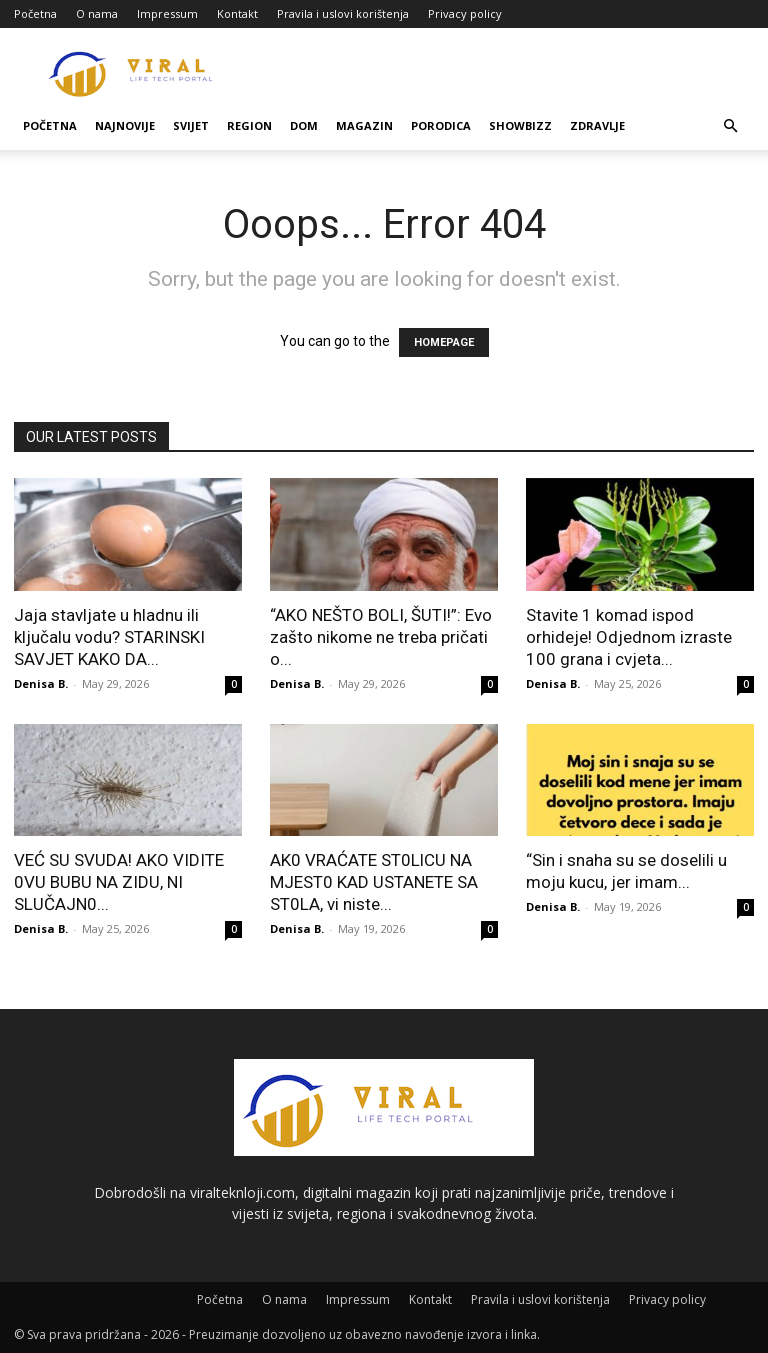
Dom (304, 125)
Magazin (364, 125)
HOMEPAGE (444, 342)
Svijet (191, 125)
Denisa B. (41, 683)
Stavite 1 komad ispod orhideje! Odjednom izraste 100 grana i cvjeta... (629, 637)
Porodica (441, 125)
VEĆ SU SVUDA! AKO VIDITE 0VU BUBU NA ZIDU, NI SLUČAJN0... (119, 882)
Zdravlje (597, 125)
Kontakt (237, 13)
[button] (730, 126)
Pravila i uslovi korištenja (343, 13)
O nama (97, 13)
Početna (35, 13)
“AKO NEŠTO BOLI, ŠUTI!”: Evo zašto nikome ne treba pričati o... (381, 637)
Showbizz (520, 125)
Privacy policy (465, 13)
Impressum (167, 13)
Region (249, 125)
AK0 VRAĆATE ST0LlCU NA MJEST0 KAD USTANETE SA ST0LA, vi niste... (374, 882)
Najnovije (125, 125)
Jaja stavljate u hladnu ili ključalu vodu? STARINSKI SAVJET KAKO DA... (109, 637)
